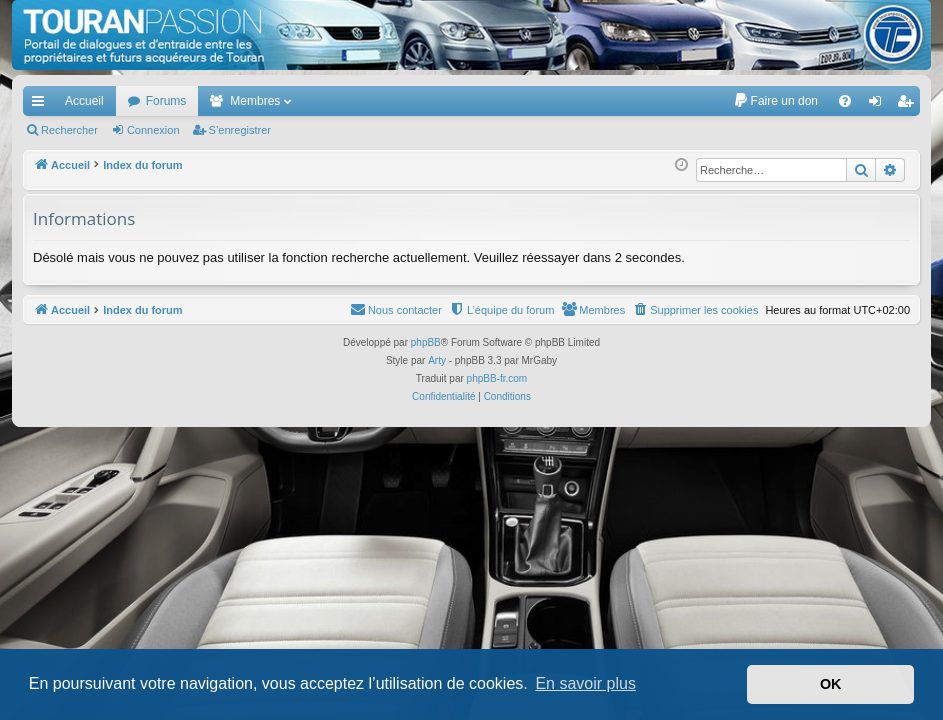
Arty (437, 360)
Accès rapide (42, 105)
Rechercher (69, 130)
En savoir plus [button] (585, 683)
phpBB (426, 342)
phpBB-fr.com (497, 378)
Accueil (84, 101)
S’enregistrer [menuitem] (909, 105)
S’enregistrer (240, 130)
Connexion (153, 130)
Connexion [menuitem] (879, 105)
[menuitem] (775, 101)
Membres (255, 101)
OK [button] (831, 684)
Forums (166, 101)
